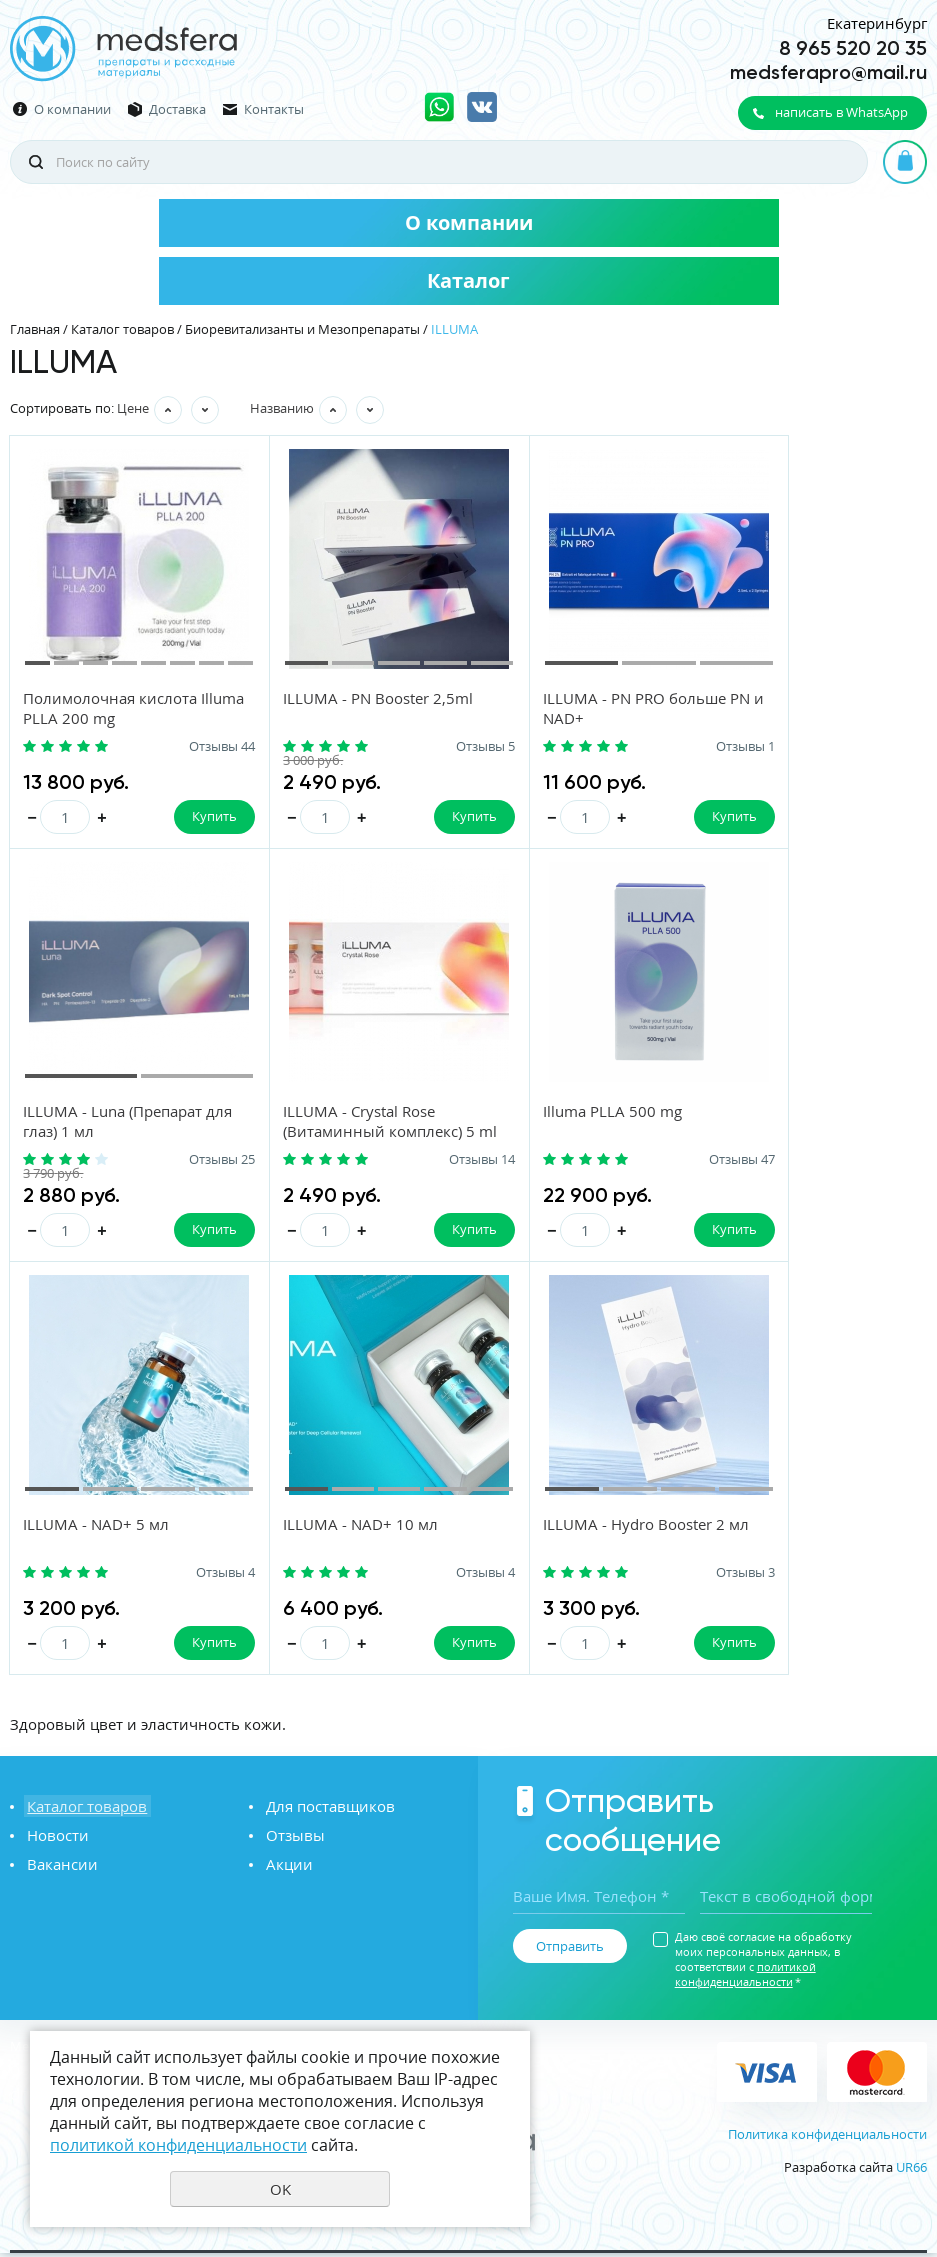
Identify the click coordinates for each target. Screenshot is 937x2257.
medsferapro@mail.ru (828, 72)
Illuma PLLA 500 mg (322, 1113)
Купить (183, 817)
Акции (286, 1867)
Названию (282, 408)
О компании (72, 109)
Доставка (177, 109)
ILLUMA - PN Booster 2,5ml (348, 699)
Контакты (274, 109)
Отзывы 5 (424, 747)
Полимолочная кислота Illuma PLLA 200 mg (111, 709)
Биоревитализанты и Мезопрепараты (302, 329)
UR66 (911, 2171)
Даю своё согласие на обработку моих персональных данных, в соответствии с (763, 1962)
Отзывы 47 (421, 1161)
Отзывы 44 (191, 747)
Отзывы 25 (879, 747)
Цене (133, 408)
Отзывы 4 (653, 1161)
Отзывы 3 (194, 1575)
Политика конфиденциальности (827, 2138)
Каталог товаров (122, 329)
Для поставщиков (327, 1809)
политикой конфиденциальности (745, 1977)
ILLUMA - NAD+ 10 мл (789, 1113)
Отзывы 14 (191, 1161)
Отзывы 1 (653, 747)
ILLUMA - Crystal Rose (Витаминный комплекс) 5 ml (120, 1133)
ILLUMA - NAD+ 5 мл (556, 1113)
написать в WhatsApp (841, 112)
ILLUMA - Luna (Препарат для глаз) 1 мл (801, 709)
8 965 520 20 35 (853, 48)
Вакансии (59, 1867)
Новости (55, 1838)
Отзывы (292, 1838)
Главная (35, 329)
